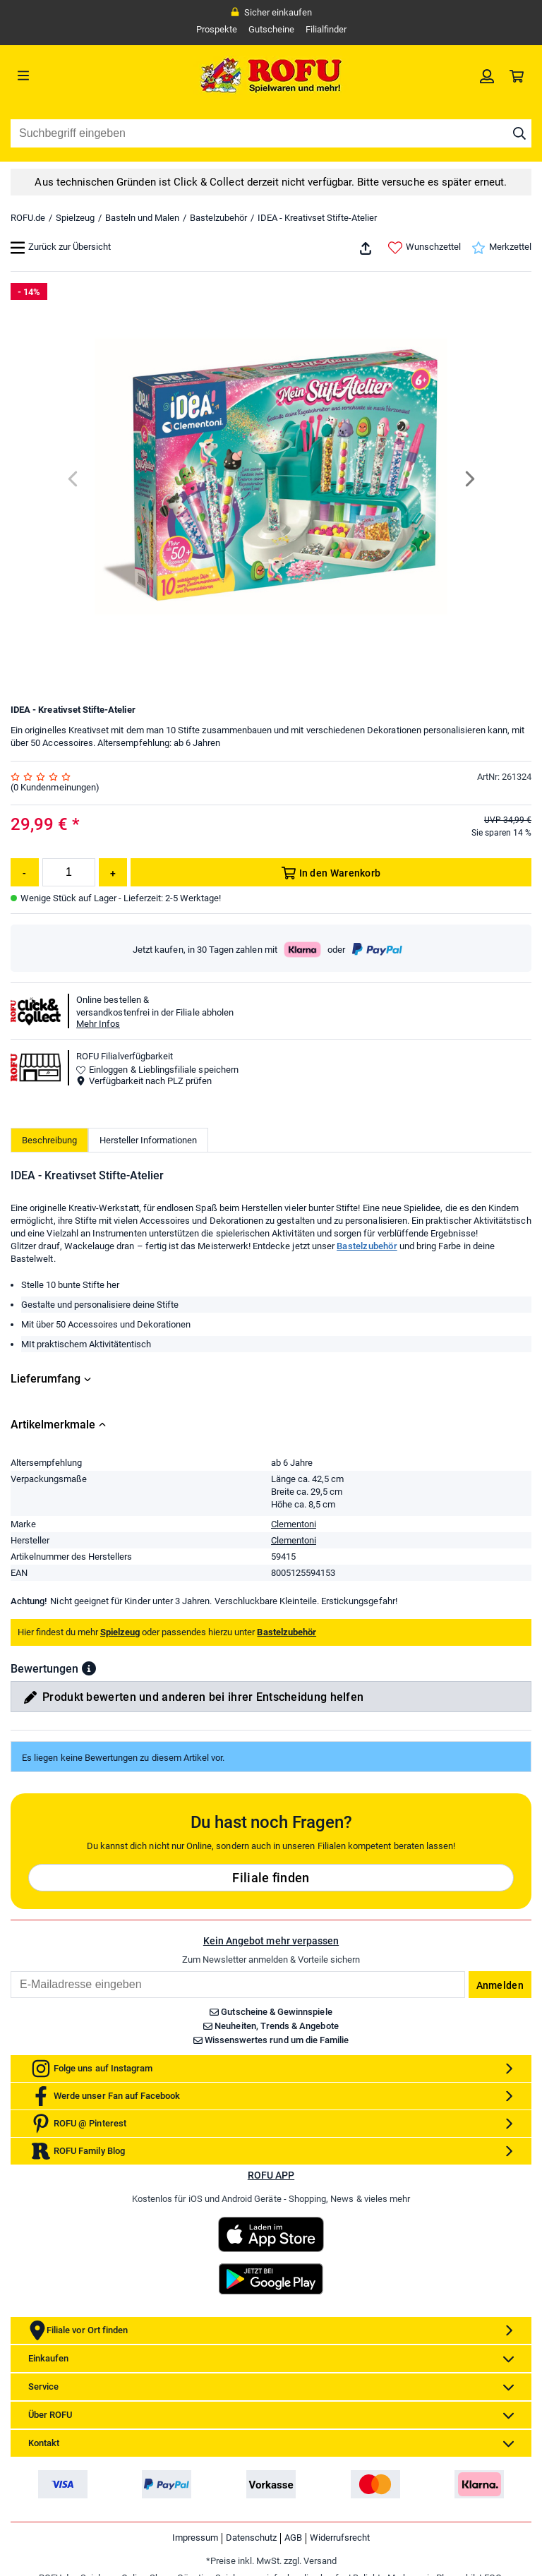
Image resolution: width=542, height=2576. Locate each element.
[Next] (469, 479)
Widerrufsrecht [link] (340, 2537)
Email (10, 1970)
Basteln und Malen (142, 217)
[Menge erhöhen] (113, 872)
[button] (89, 1668)
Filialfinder (326, 29)
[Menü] (76, 75)
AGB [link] (293, 2537)
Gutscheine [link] (271, 29)
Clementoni (293, 1524)
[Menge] (68, 872)
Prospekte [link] (216, 29)
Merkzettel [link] (501, 248)
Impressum (195, 2537)
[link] (487, 75)
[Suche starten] (519, 133)
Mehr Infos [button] (98, 1023)
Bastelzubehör (218, 217)
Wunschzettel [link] (424, 248)
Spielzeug (75, 217)
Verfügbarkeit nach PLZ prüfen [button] (144, 1080)
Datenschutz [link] (251, 2537)
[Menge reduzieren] (25, 872)
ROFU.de (28, 217)
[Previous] (74, 479)
